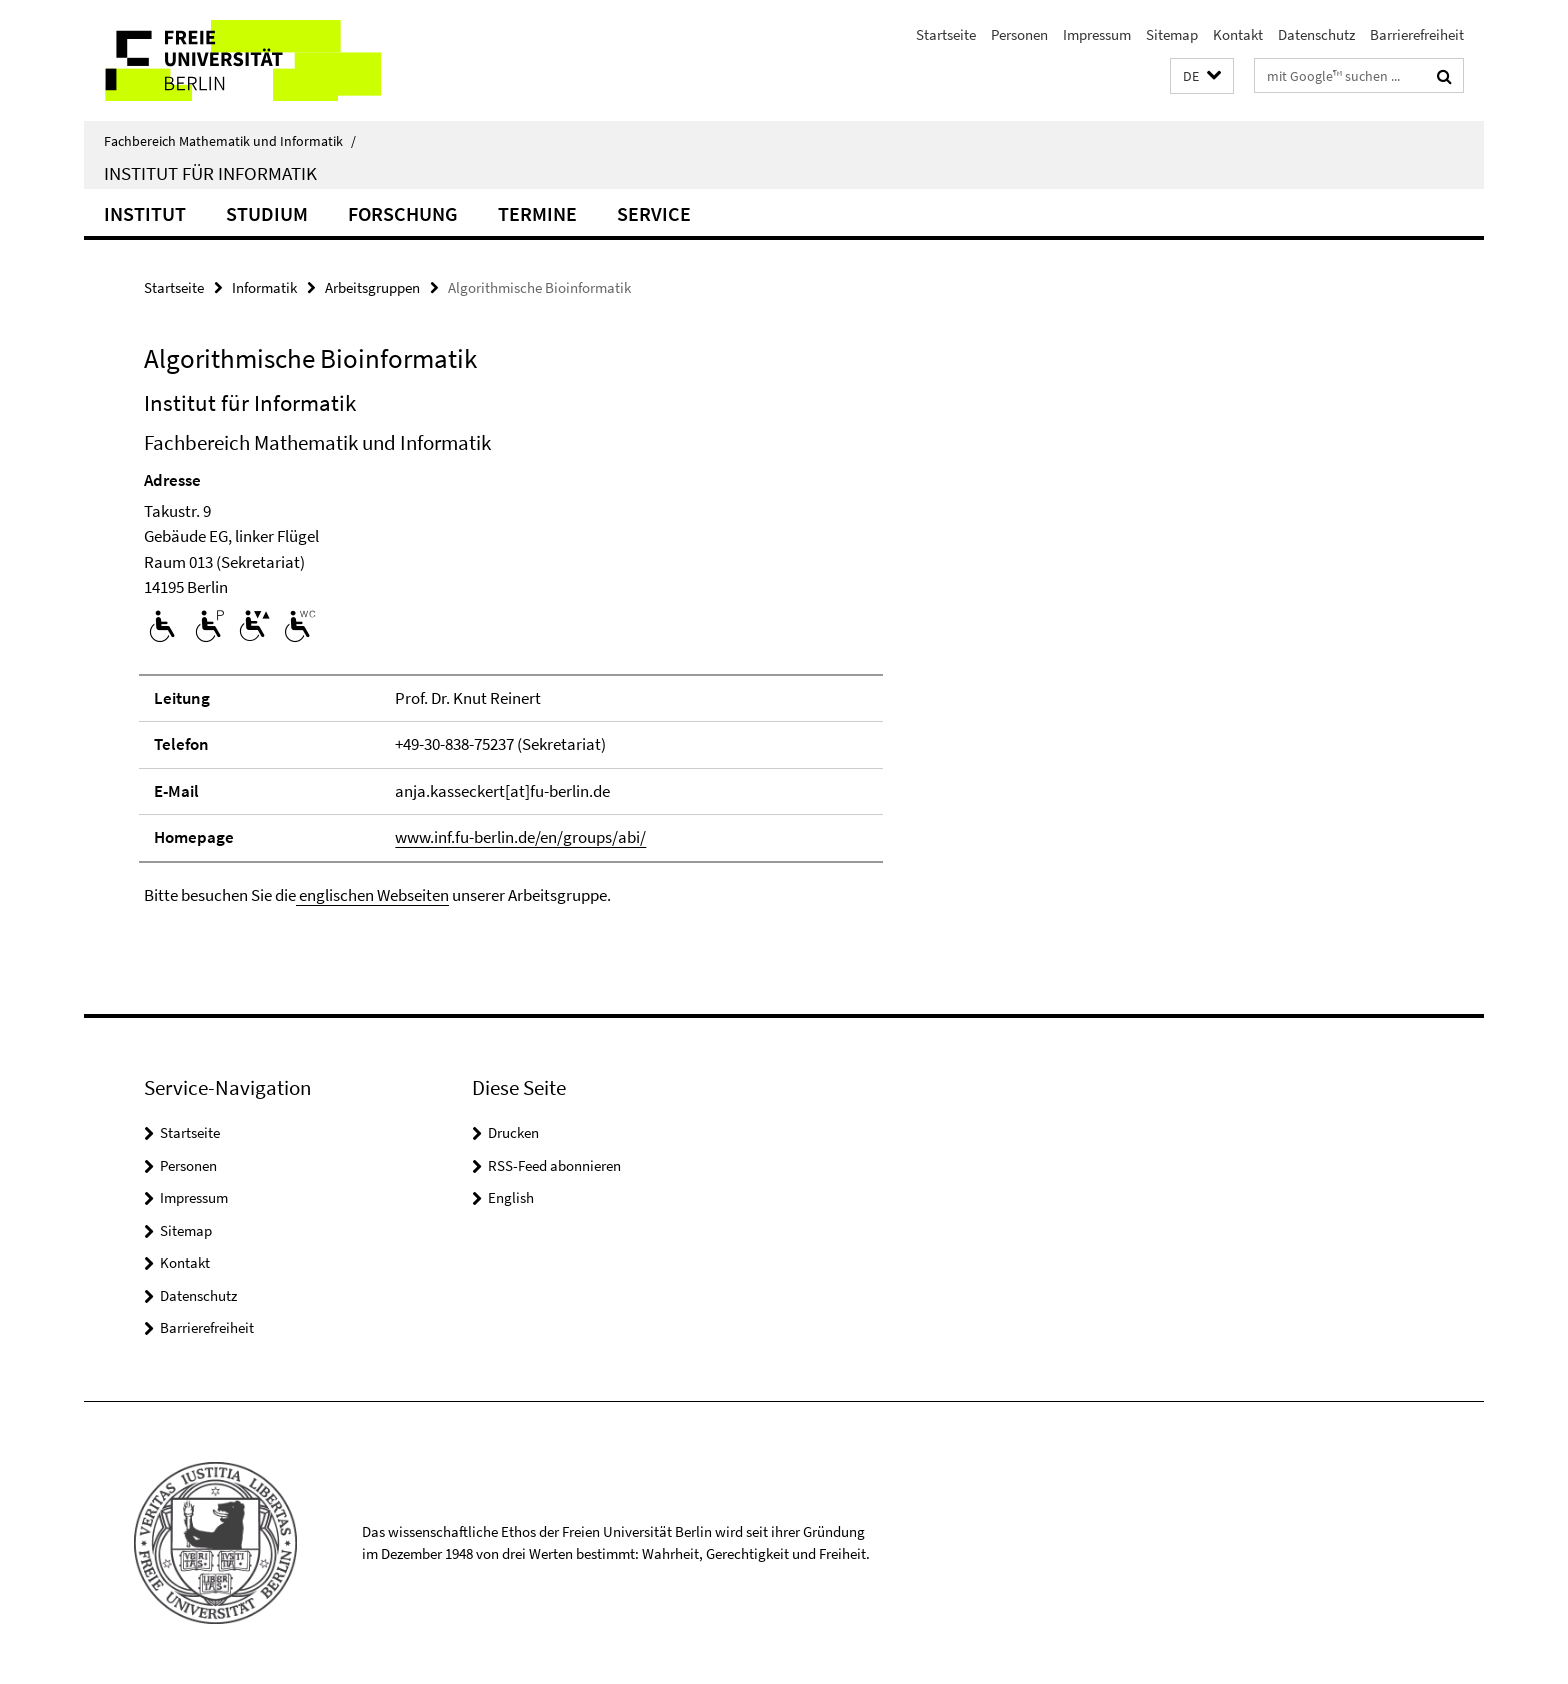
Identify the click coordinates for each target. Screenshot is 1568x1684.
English (511, 1197)
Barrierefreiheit (1417, 34)
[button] (1202, 76)
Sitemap (1172, 34)
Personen (1019, 34)
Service (654, 213)
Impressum (1097, 34)
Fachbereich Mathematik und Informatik (230, 141)
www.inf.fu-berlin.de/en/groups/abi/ (520, 837)
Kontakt (1238, 34)
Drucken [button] (513, 1132)
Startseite (946, 34)
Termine (537, 213)
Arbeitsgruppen (372, 287)
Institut (145, 213)
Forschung (403, 213)
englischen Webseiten (372, 895)
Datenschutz (1316, 34)
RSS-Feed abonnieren (554, 1165)
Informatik (264, 287)
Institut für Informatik (210, 173)
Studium (267, 213)
